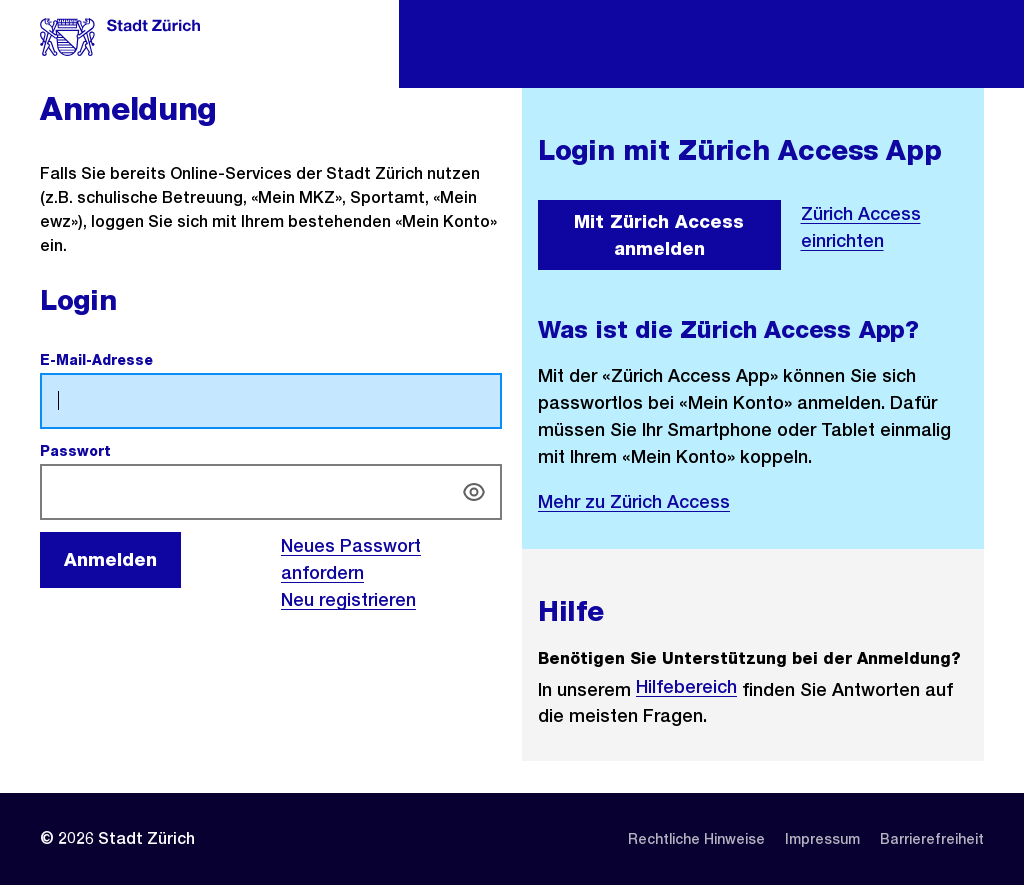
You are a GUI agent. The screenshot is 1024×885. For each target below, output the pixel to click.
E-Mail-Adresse (143, 360)
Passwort (122, 451)
